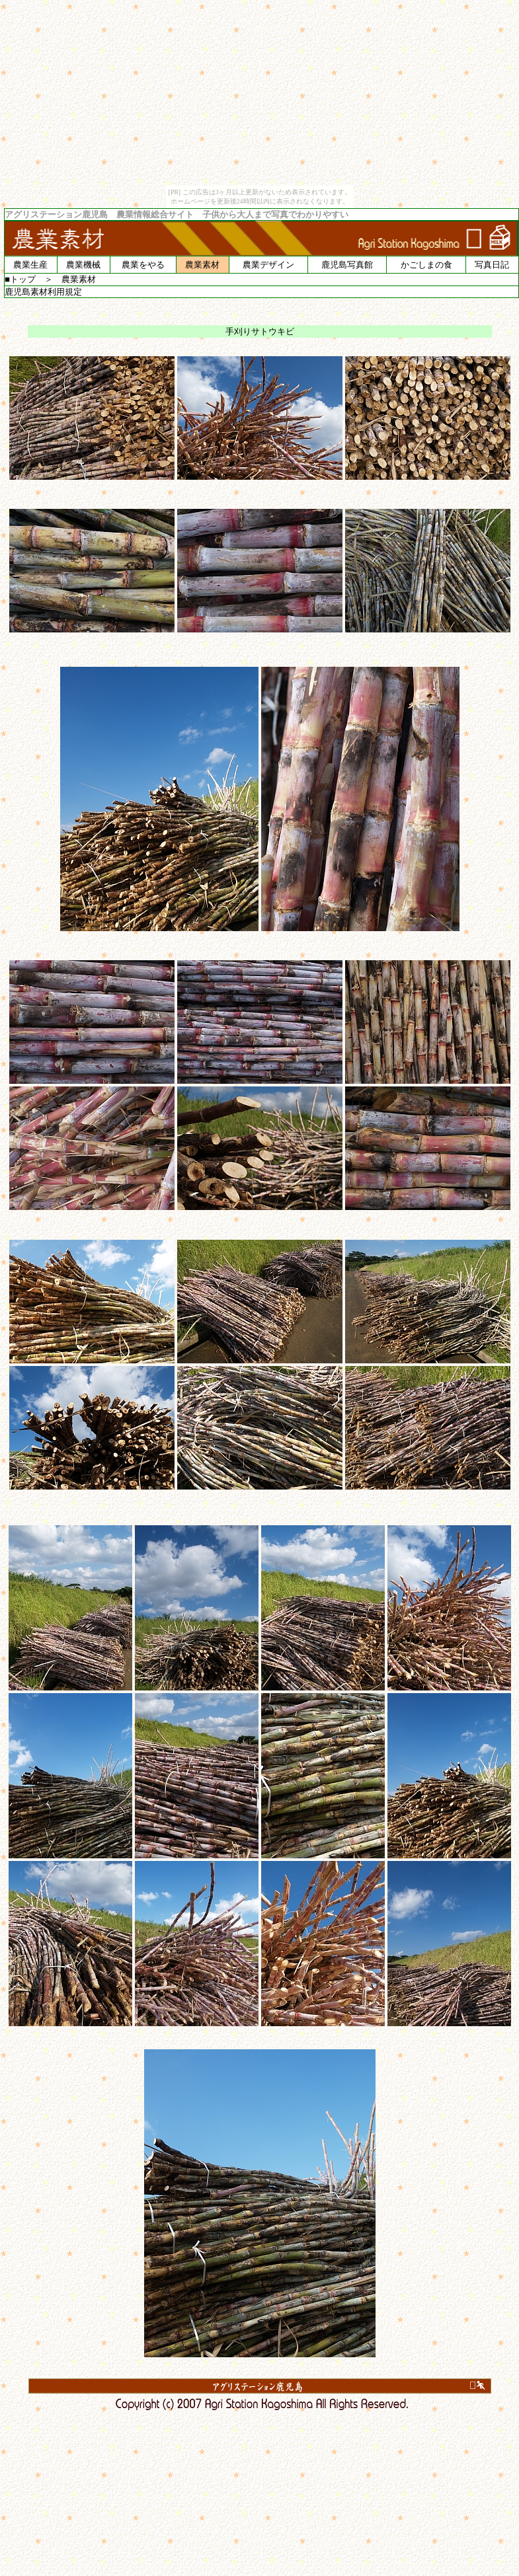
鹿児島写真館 (347, 265)
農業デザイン (268, 265)
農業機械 (83, 265)
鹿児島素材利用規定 (43, 292)
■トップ (20, 279)
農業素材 (202, 265)
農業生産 (30, 265)
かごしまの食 (426, 265)
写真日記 (492, 265)
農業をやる (143, 265)
